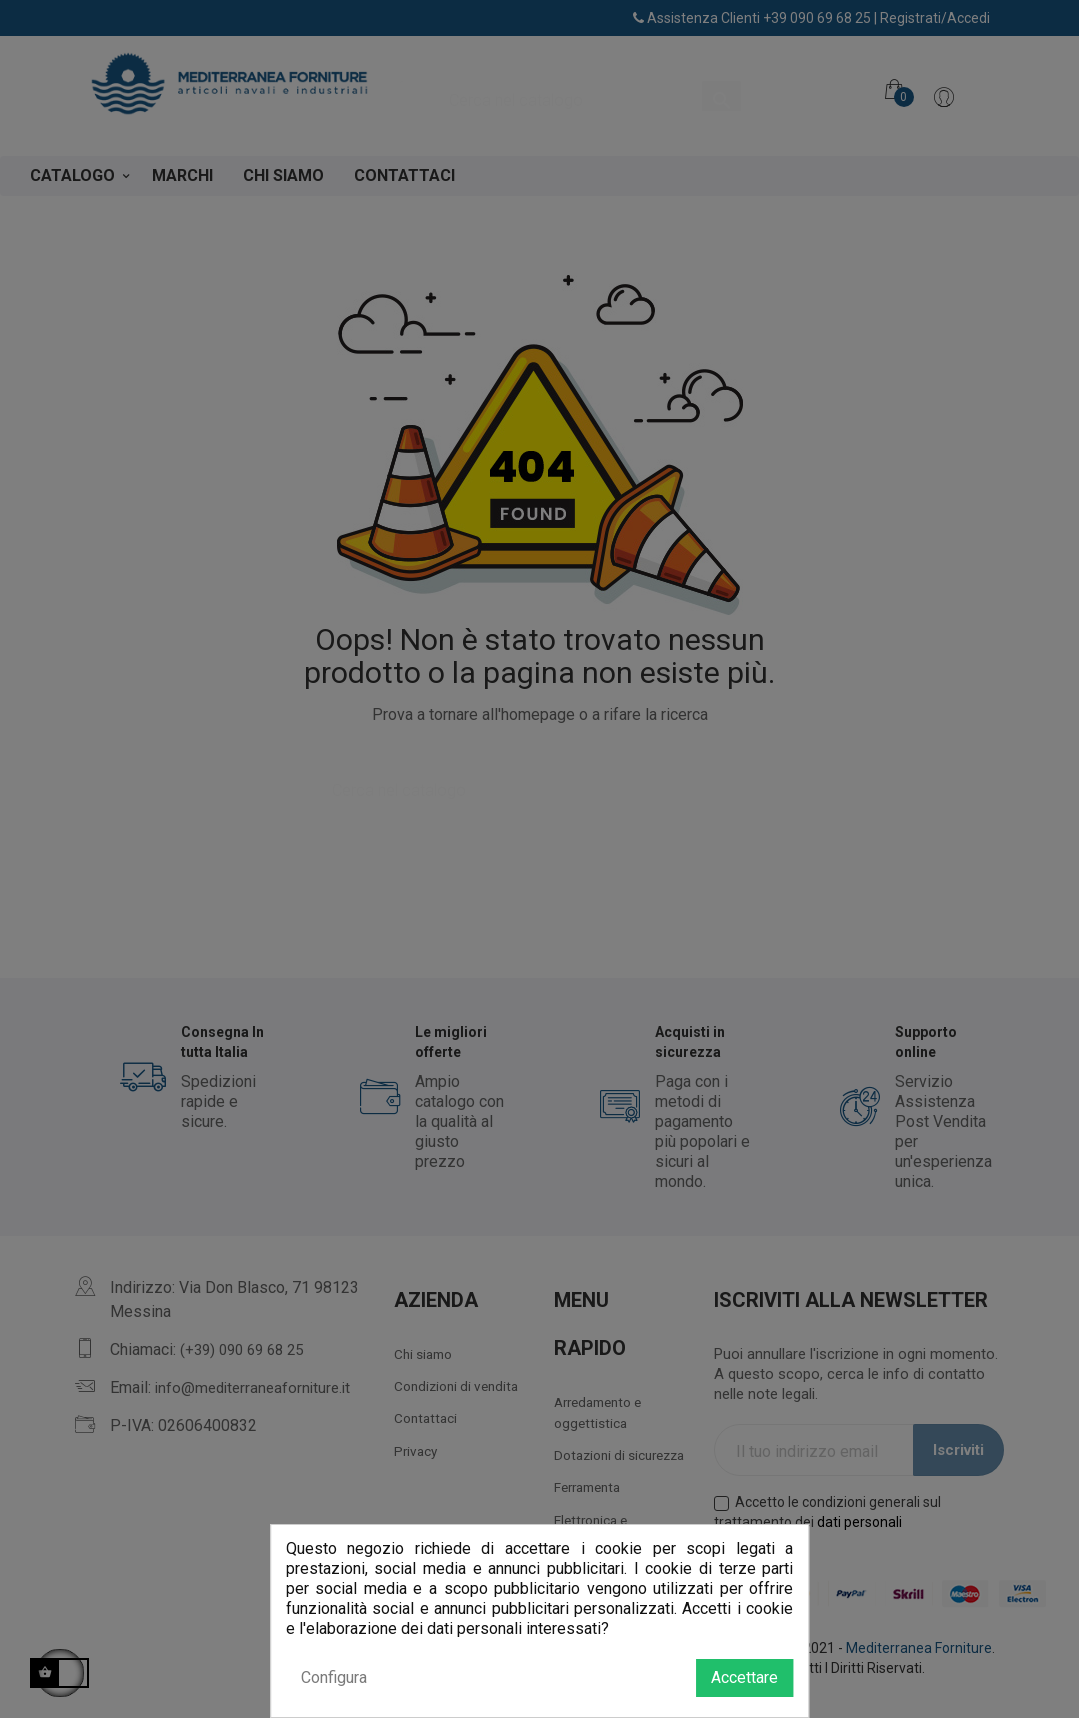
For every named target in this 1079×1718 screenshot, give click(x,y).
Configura (334, 1677)
